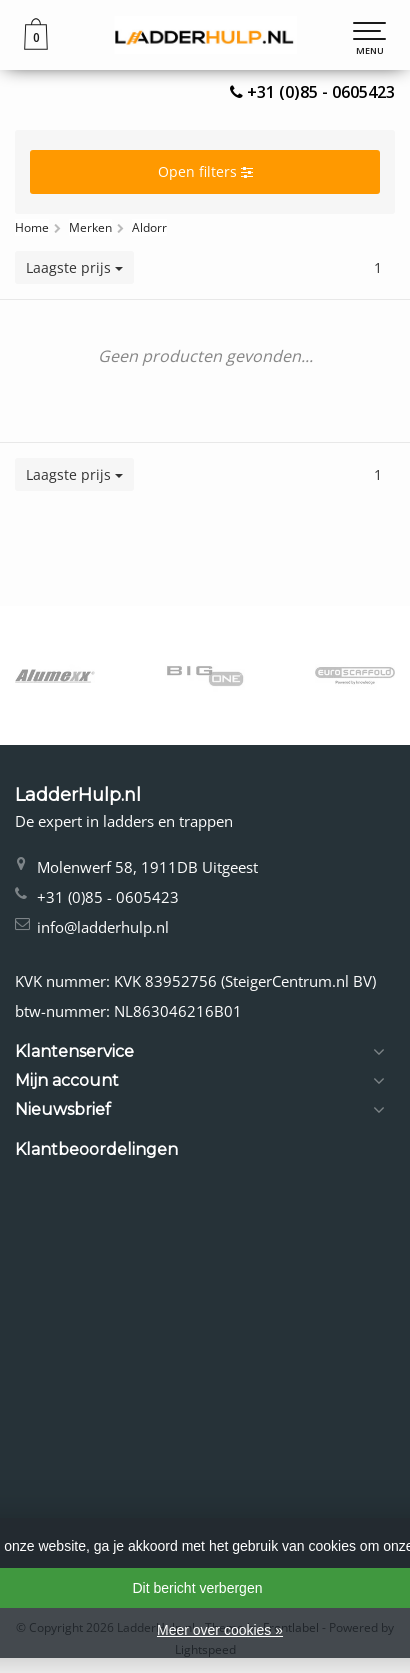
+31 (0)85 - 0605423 (321, 92)
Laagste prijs (74, 267)
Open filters (205, 171)
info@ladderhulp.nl (103, 927)
